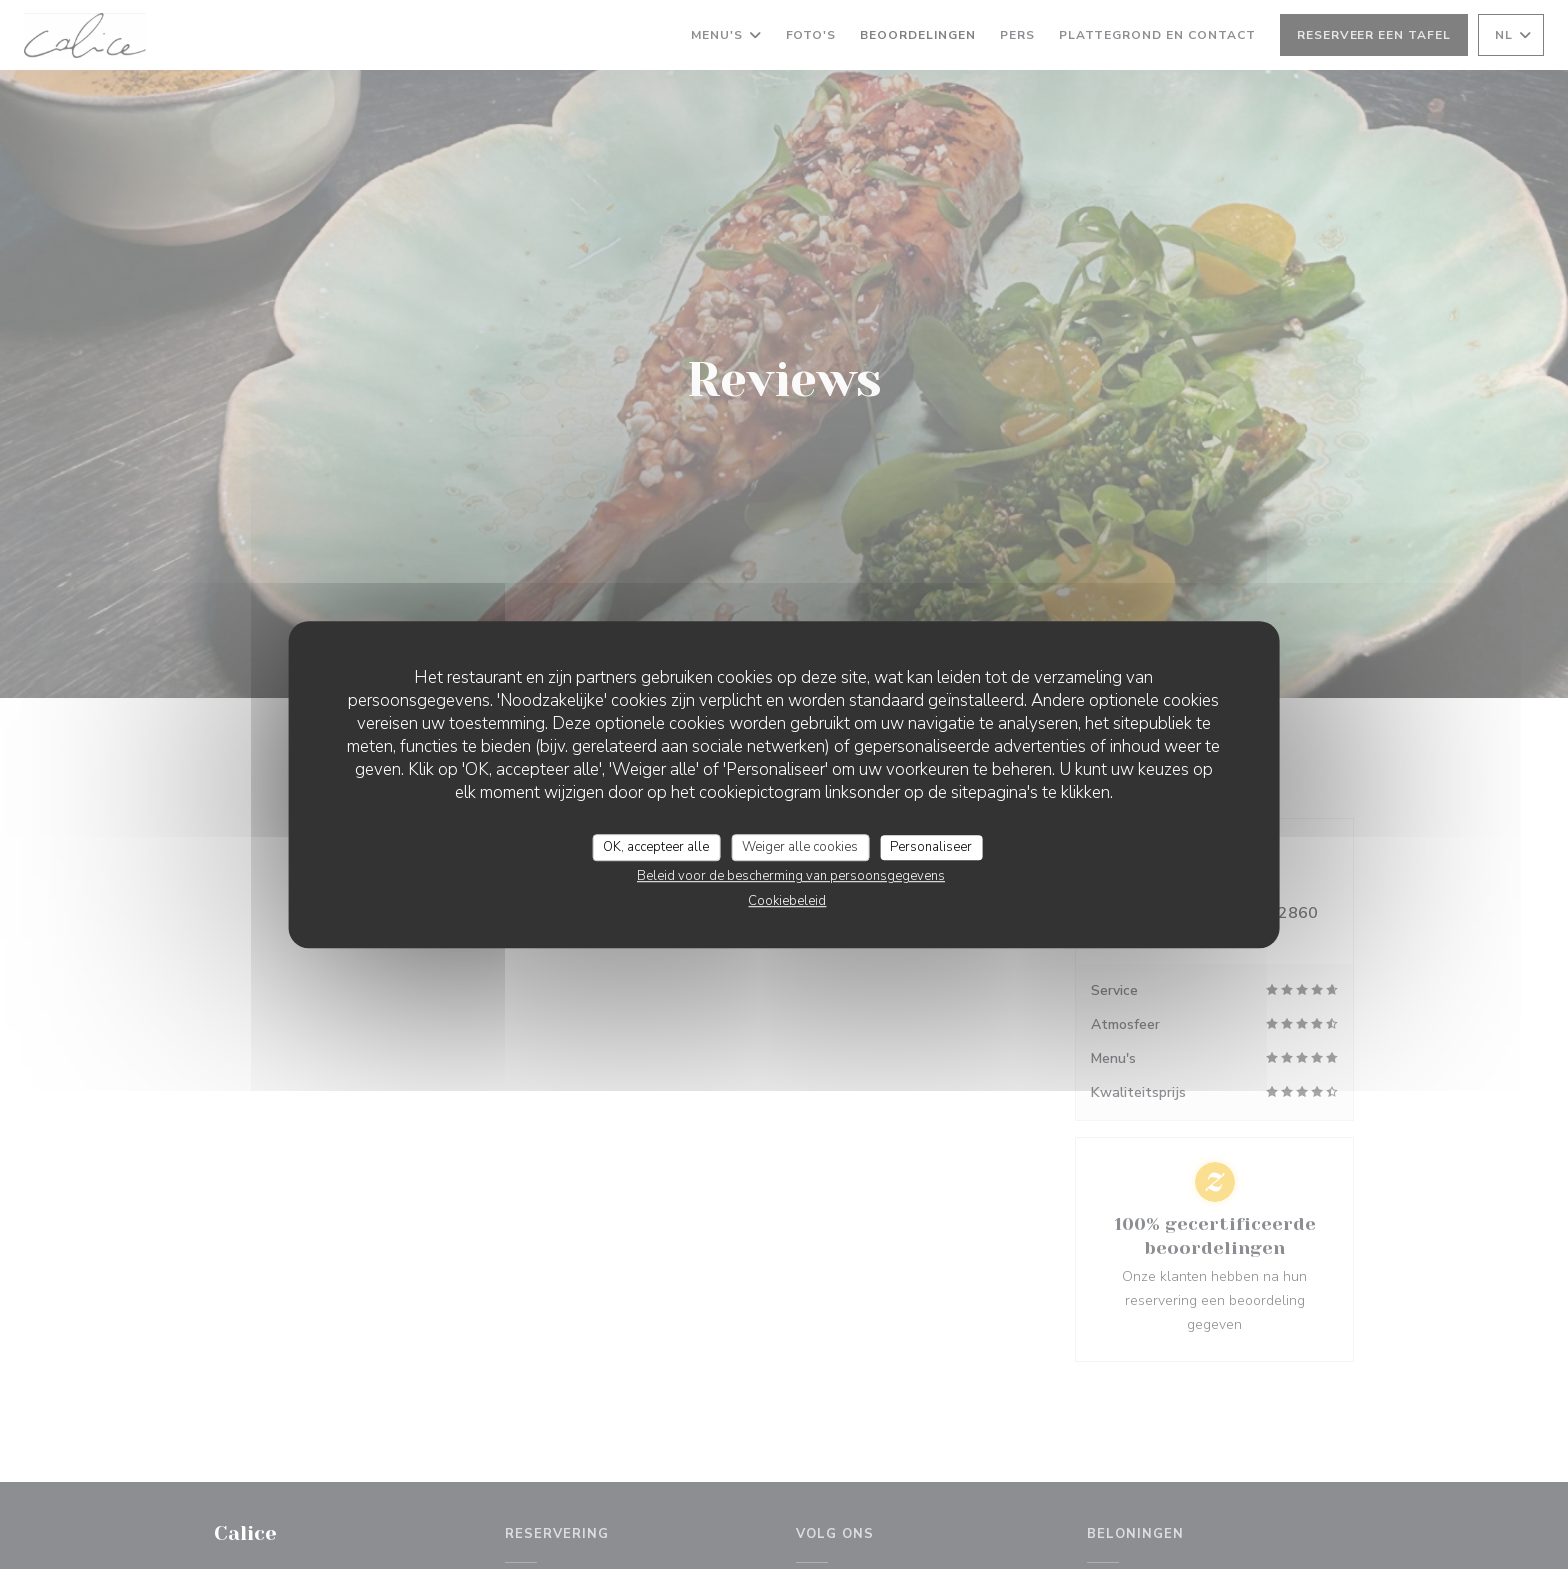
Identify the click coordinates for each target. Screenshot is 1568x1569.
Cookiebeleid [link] (787, 901)
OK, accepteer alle (656, 847)
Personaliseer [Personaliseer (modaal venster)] (931, 847)
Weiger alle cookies (800, 847)
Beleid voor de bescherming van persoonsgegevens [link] (791, 876)
